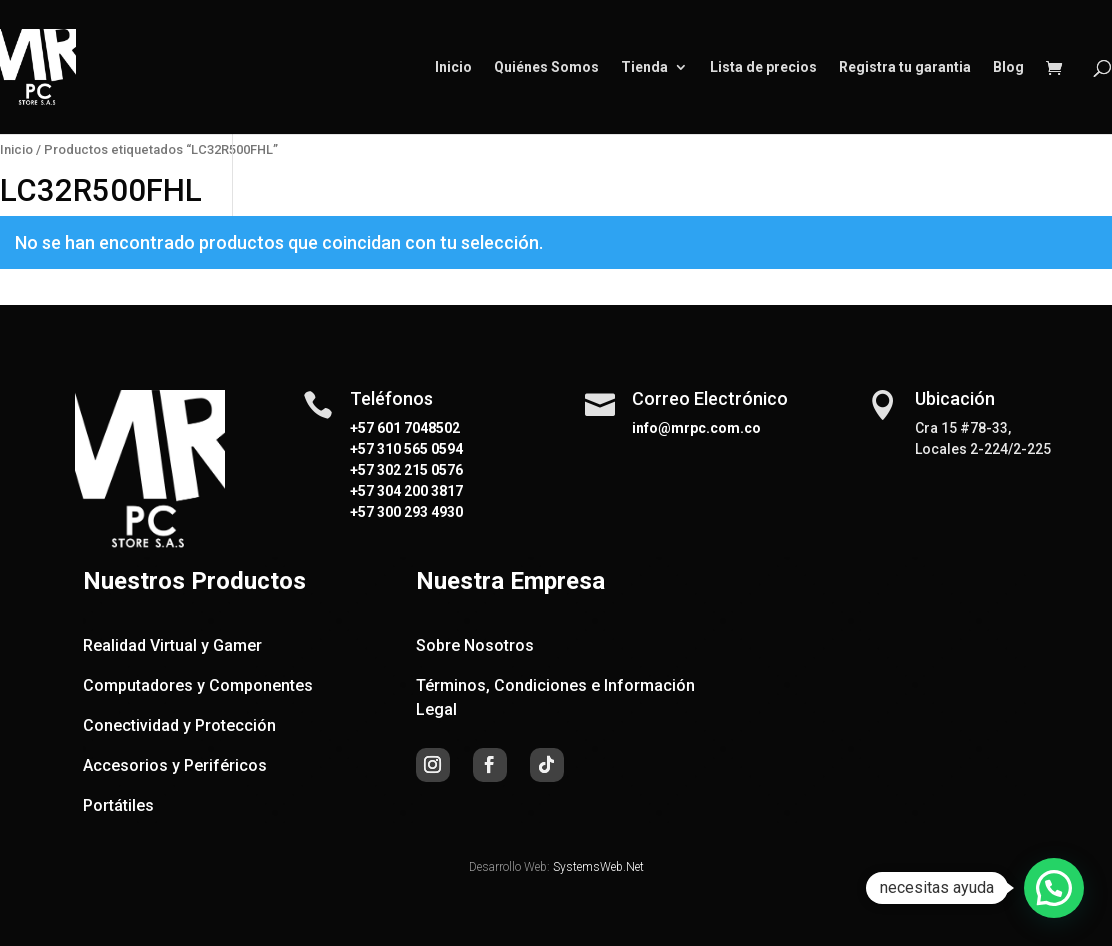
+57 (362, 449)
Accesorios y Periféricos (175, 765)
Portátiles (118, 805)
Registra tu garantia (905, 67)
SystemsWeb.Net (598, 867)
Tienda (644, 67)
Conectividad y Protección (179, 725)
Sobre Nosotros (475, 645)
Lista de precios (763, 67)
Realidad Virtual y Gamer (172, 645)
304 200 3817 (418, 491)
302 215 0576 (418, 470)
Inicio (453, 67)
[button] (1054, 888)
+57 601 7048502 (405, 428)
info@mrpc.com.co (696, 428)
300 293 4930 (418, 512)
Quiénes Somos (546, 67)
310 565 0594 (418, 449)
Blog (1008, 67)
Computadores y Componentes (198, 685)
